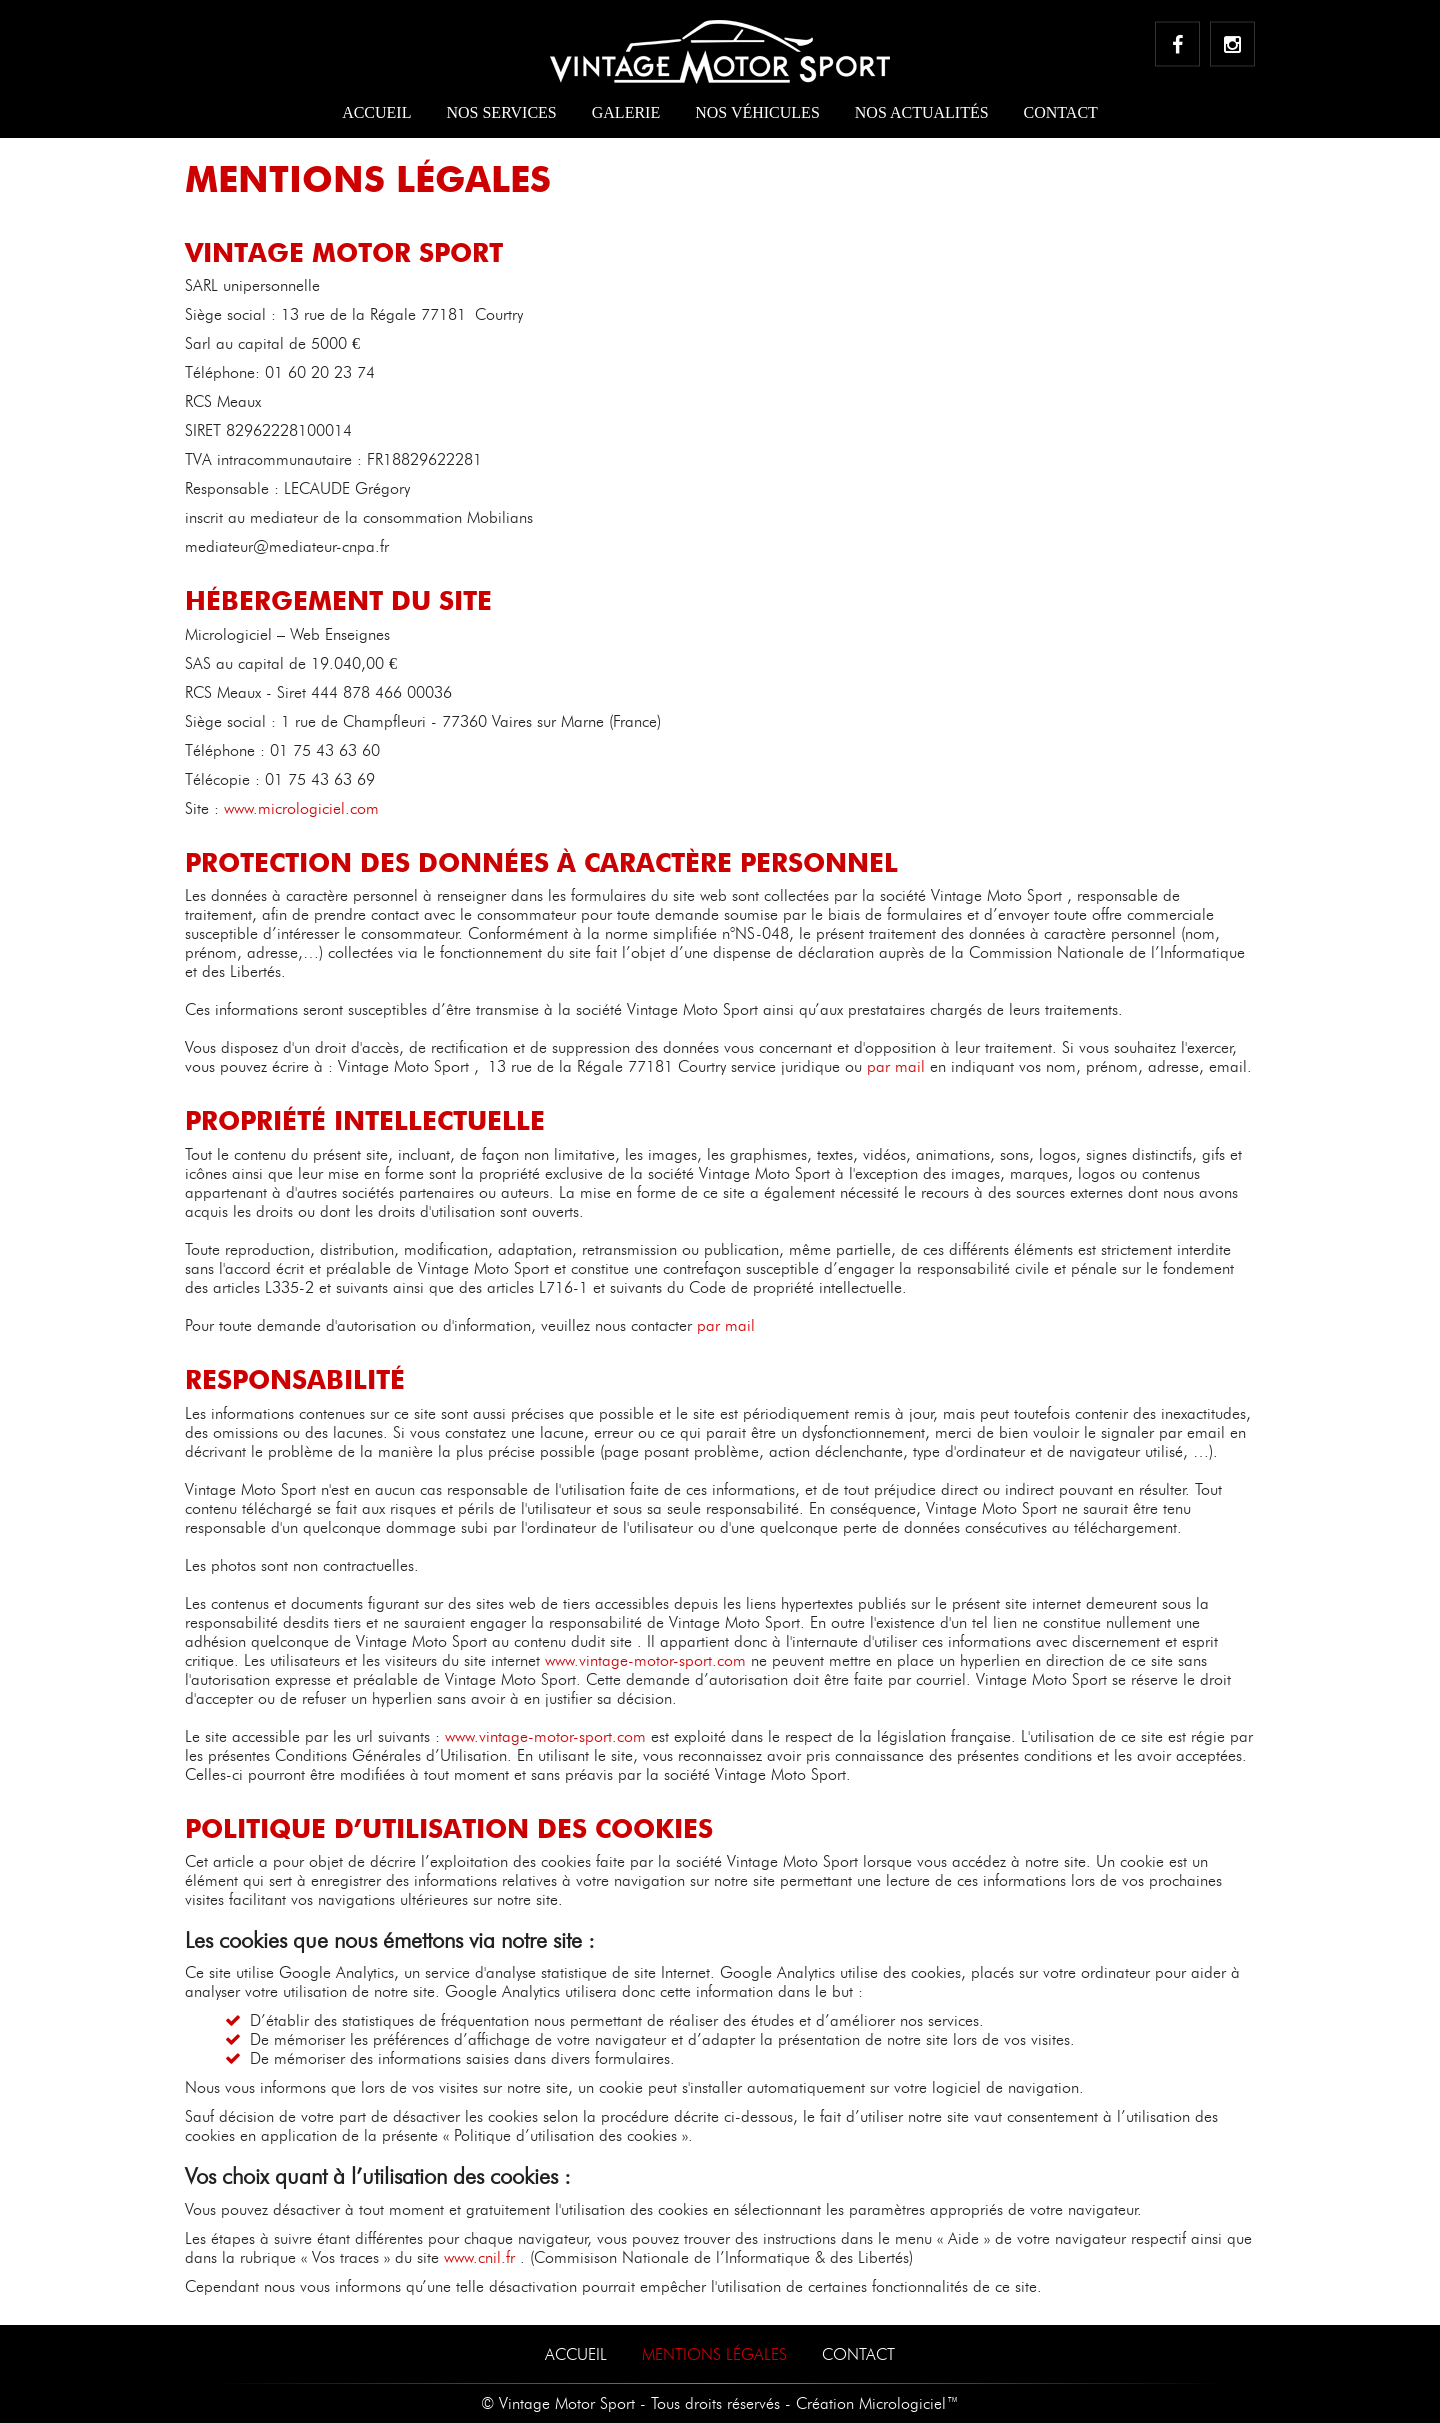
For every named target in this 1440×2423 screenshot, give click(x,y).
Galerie (626, 112)
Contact (1061, 112)
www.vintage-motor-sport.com (645, 1660)
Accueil (376, 112)
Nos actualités (922, 112)
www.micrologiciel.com (301, 808)
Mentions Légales (714, 2354)
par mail (896, 1066)
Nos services (501, 112)
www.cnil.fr (479, 2257)
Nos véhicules (757, 112)
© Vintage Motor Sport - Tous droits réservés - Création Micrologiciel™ (720, 2403)
